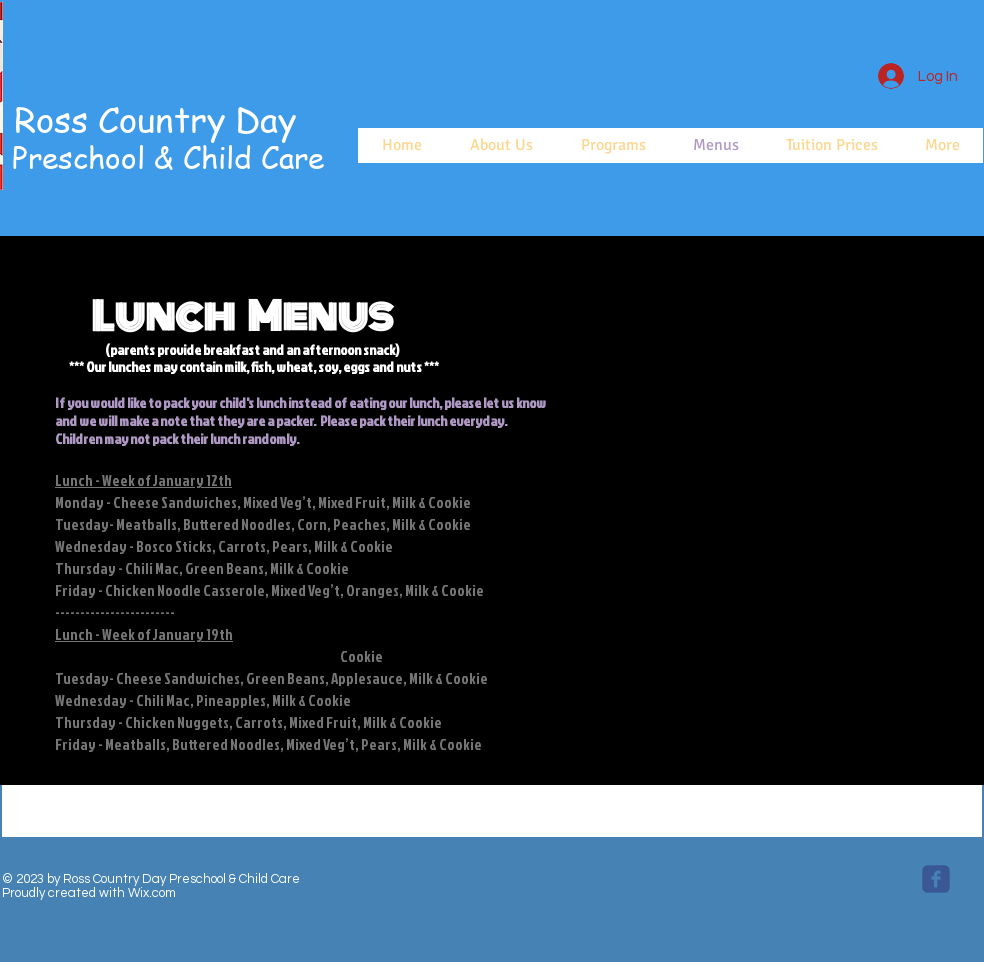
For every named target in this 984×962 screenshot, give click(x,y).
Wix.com (152, 893)
